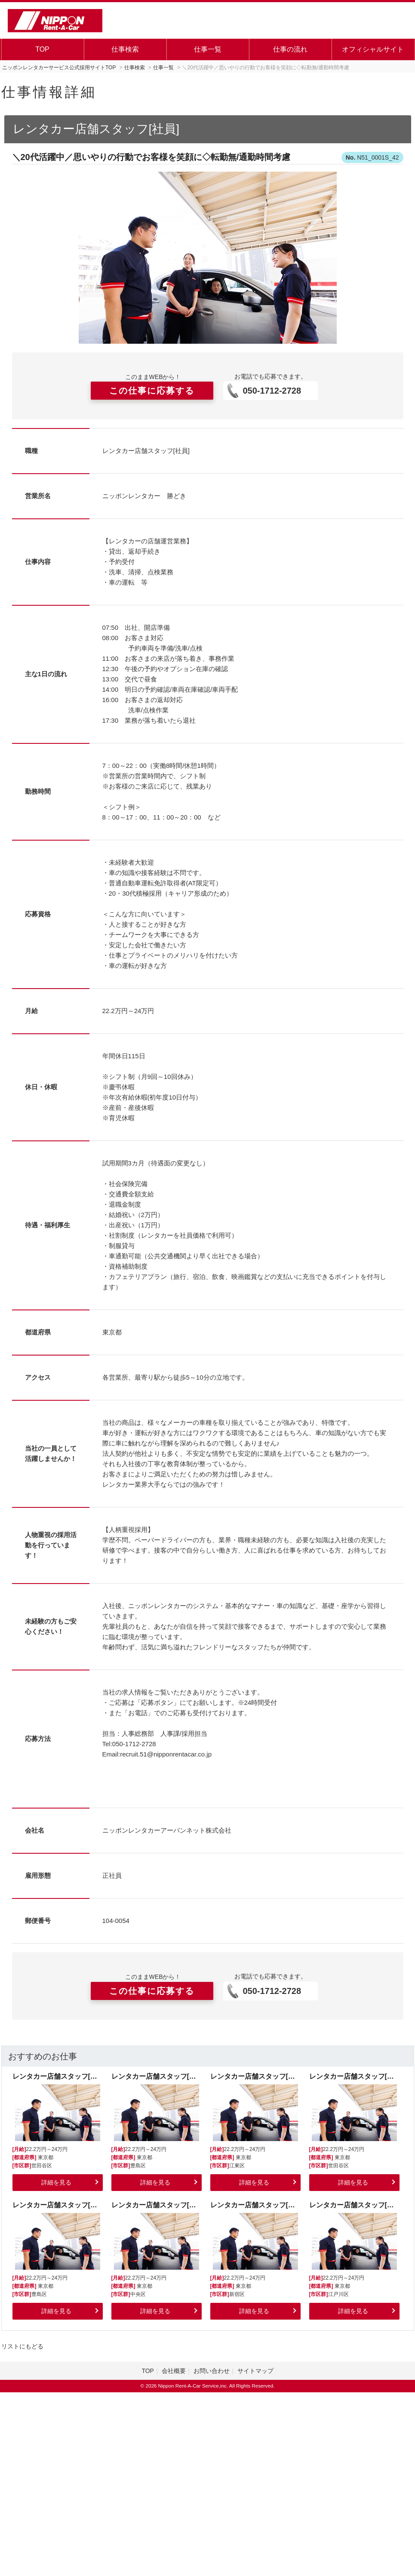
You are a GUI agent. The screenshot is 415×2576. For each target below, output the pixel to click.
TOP (42, 49)
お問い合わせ (212, 2370)
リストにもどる (22, 2346)
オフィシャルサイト (373, 49)
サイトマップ (255, 2370)
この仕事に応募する (151, 390)
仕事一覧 (207, 49)
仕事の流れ (290, 49)
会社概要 (174, 2370)
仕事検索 (125, 49)
